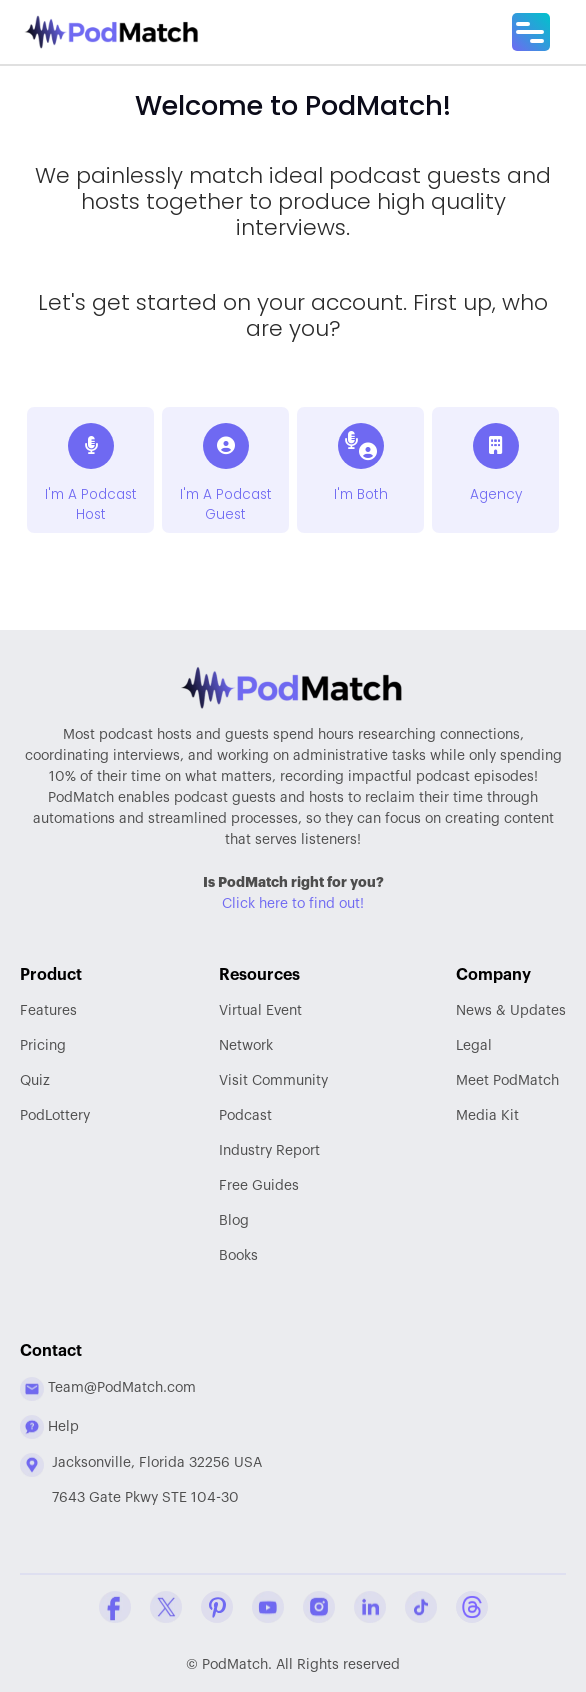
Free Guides (259, 1186)
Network (246, 1046)
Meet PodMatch (507, 1081)
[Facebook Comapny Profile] (115, 1607)
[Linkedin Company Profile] (370, 1607)
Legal (474, 1046)
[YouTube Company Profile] (268, 1607)
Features (48, 1011)
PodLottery (55, 1116)
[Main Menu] (531, 32)
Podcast (245, 1116)
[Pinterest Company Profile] (217, 1607)
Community (273, 1081)
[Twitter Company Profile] (166, 1607)
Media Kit (487, 1116)
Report (269, 1151)
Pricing (43, 1046)
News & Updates (511, 1011)
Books (238, 1256)
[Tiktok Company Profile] (421, 1607)
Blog (234, 1221)
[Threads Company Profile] (472, 1607)
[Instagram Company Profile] (319, 1607)
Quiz (35, 1081)
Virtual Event (260, 1011)
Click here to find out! (293, 904)
